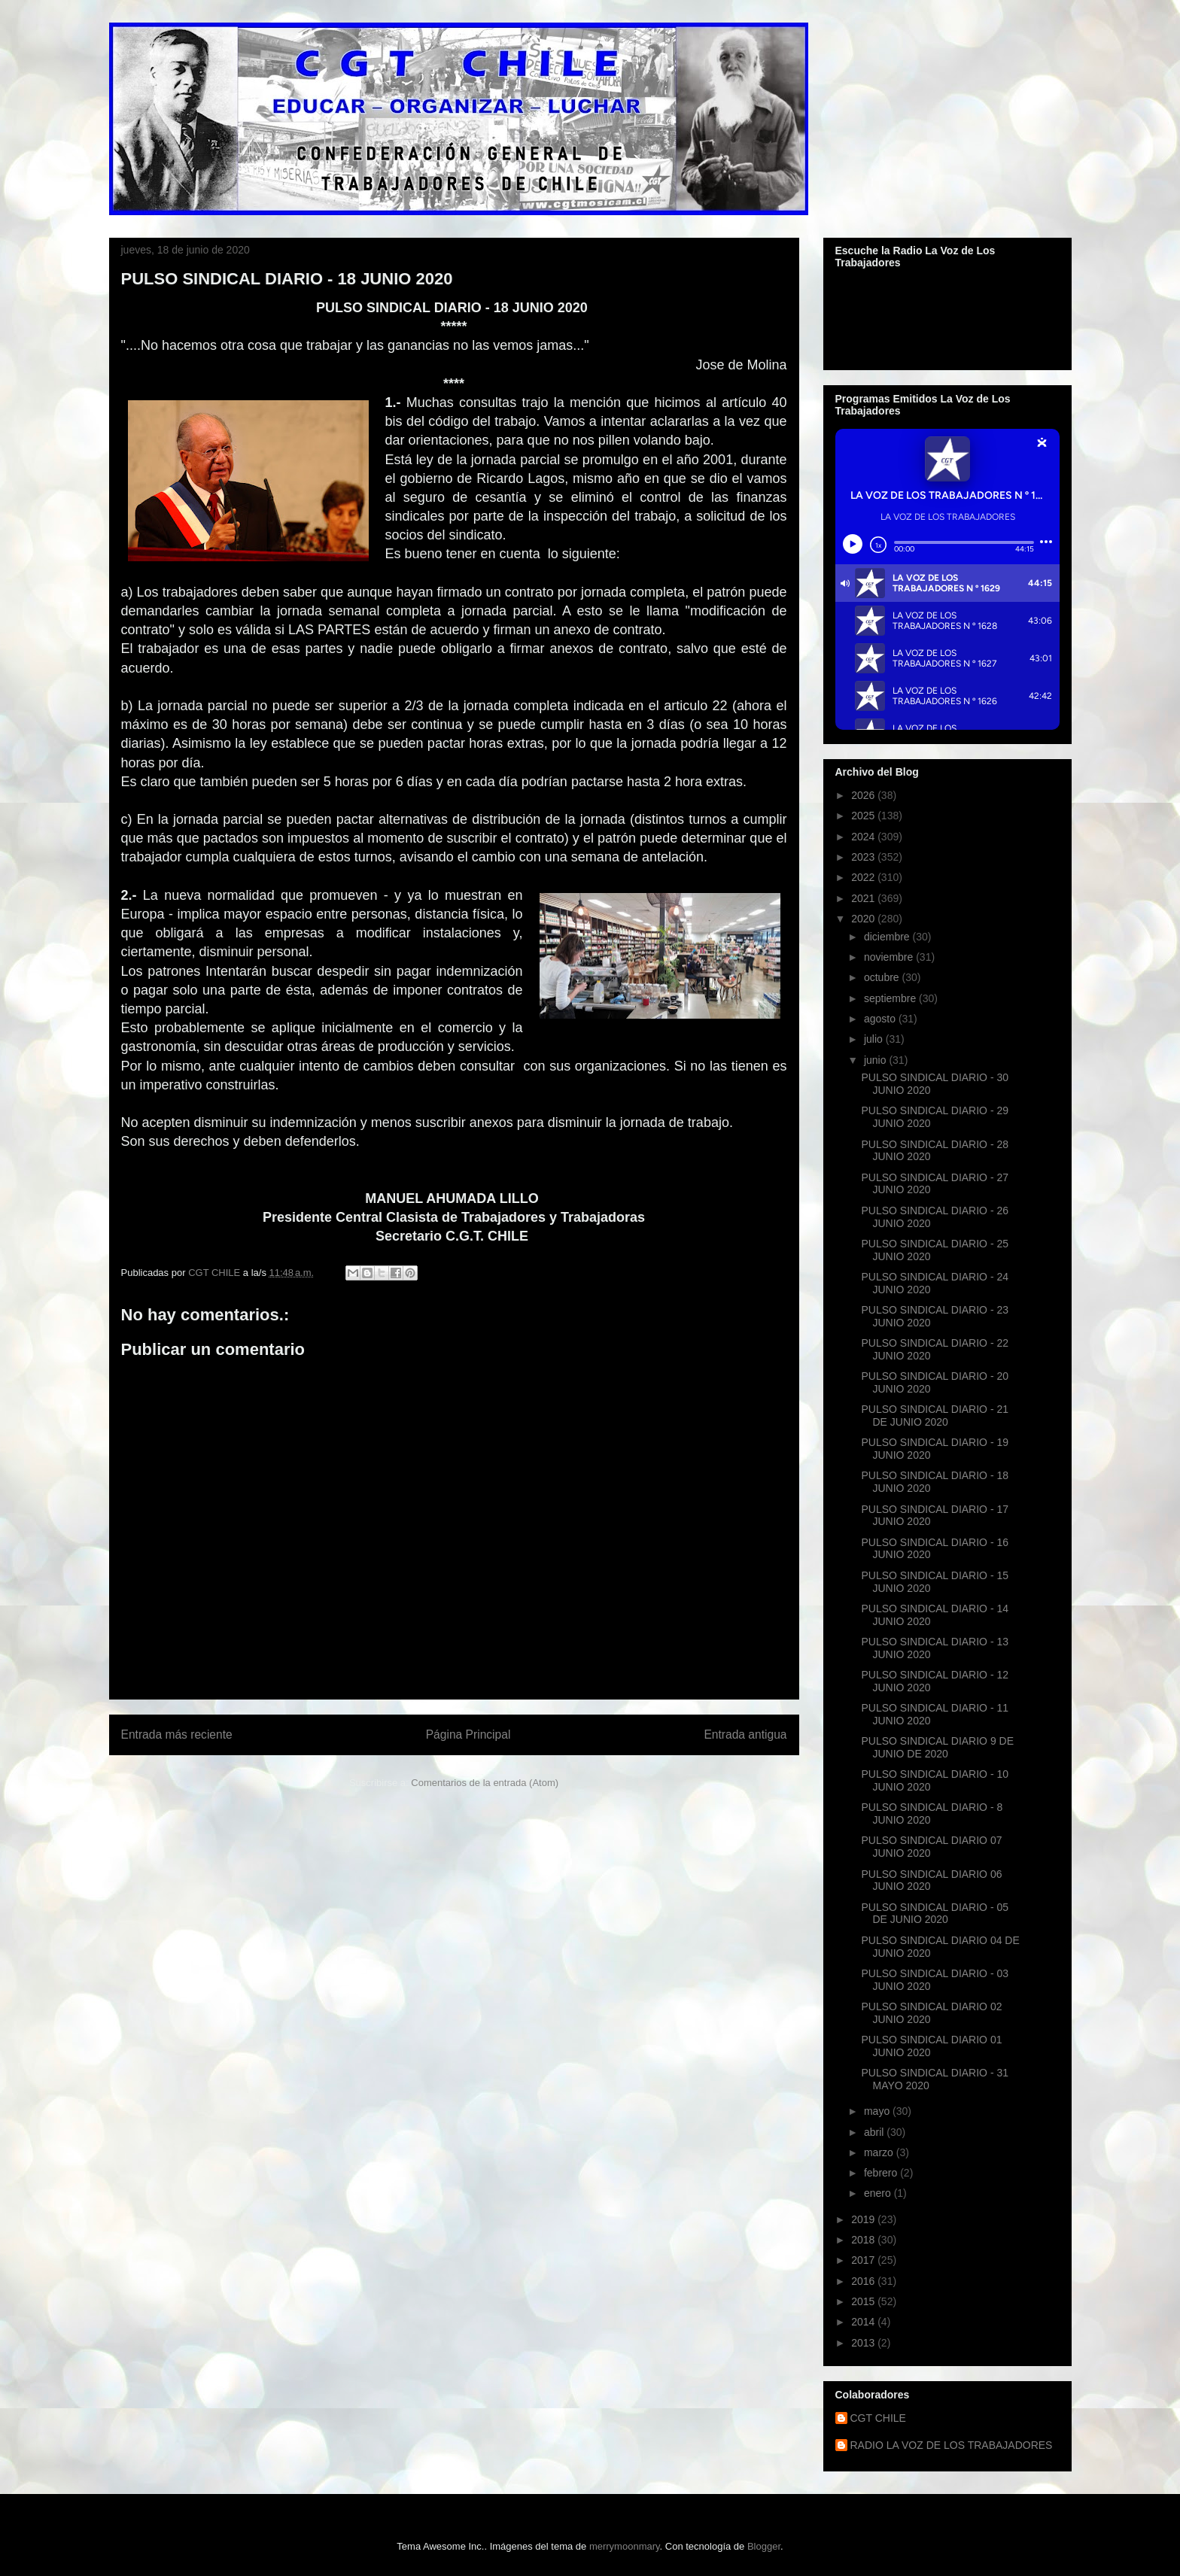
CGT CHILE (878, 2418)
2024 (864, 837)
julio (875, 1039)
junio (876, 1060)
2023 (864, 857)
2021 (864, 898)
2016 (864, 2281)
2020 (864, 919)
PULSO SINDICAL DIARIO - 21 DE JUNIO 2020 (934, 1415)
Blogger (763, 2546)
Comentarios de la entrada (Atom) (484, 1782)
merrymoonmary (624, 2546)
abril (875, 2132)
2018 (864, 2240)
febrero (882, 2173)
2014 (864, 2322)
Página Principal (468, 1734)
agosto (881, 1019)
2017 (864, 2260)
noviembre (890, 957)
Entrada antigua (745, 1734)
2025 (864, 816)
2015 (864, 2301)
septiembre (891, 998)
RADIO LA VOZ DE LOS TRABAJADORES (951, 2445)
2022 (864, 877)
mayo (878, 2111)
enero (879, 2193)
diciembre (888, 937)
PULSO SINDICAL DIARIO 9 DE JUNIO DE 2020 (937, 1747)
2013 (864, 2343)
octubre (883, 977)
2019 (864, 2219)
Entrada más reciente (177, 1734)
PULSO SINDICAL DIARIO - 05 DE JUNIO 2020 (934, 1913)
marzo (880, 2152)
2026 (864, 795)
